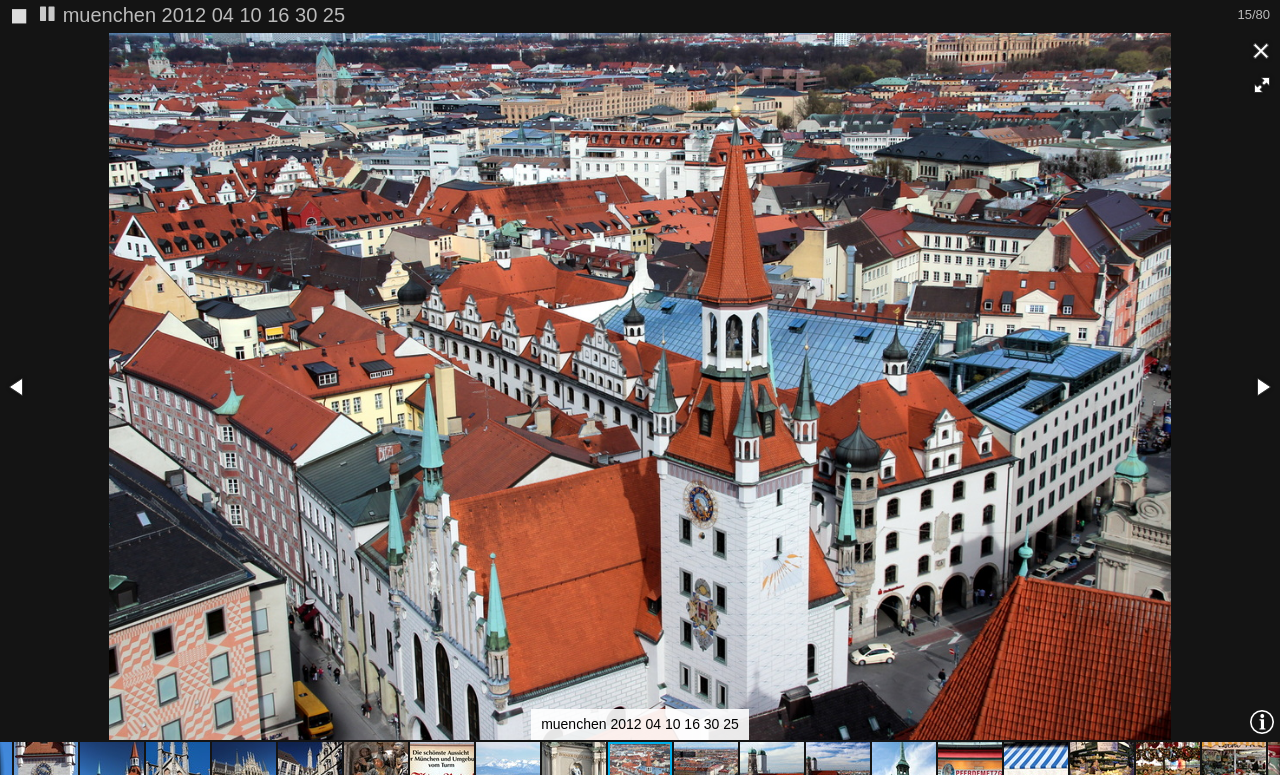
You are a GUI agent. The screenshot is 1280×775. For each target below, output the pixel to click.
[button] (1262, 85)
